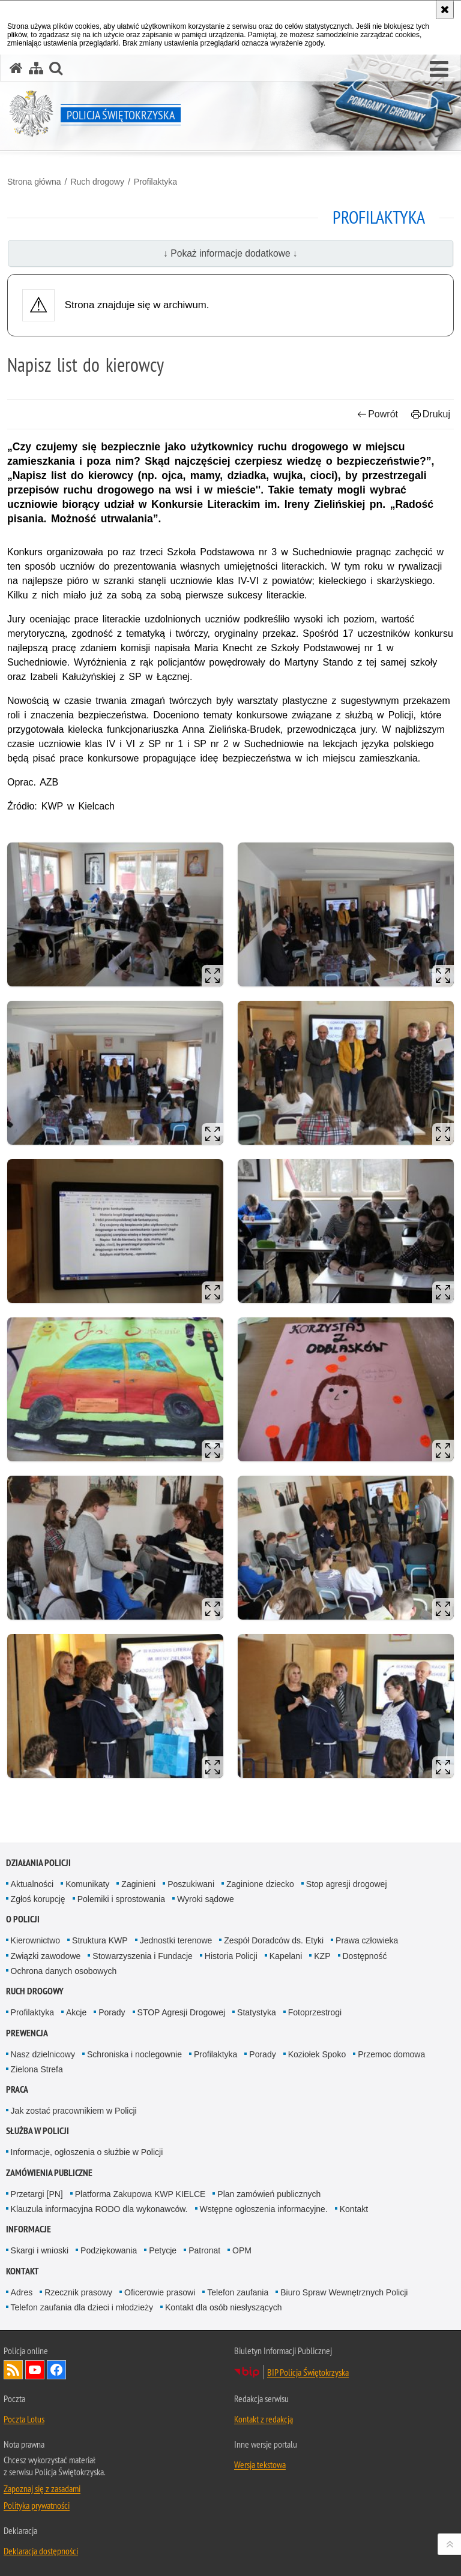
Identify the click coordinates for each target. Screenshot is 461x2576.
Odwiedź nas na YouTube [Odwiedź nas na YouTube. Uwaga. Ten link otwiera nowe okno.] (34, 2369)
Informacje (28, 2229)
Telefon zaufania (237, 2292)
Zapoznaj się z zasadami (42, 2488)
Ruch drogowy (97, 181)
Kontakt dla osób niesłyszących (223, 2307)
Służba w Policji (37, 2130)
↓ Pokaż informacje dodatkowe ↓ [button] (230, 253)
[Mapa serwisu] (36, 68)
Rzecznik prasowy (78, 2292)
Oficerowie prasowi (159, 2292)
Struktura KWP (100, 1940)
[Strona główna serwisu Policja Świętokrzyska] (16, 68)
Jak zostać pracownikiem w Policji (74, 2110)
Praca (17, 2089)
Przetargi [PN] (37, 2194)
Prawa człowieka (367, 1940)
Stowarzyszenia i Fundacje (142, 1956)
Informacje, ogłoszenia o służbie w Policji (87, 2152)
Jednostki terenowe (176, 1940)
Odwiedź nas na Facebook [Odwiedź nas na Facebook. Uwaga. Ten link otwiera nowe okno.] (56, 2369)
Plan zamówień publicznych (269, 2194)
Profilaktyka (155, 181)
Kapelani (286, 1956)
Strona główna (34, 181)
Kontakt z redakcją (263, 2419)
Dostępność (365, 1956)
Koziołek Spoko (317, 2054)
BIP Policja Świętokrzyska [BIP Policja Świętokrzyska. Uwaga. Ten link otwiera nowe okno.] (308, 2372)
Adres (22, 2292)
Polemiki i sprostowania (121, 1899)
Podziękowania (108, 2250)
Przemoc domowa (391, 2054)
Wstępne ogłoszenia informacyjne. (264, 2209)
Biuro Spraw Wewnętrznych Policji (344, 2292)
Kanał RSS (13, 2369)
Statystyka (256, 2012)
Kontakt (354, 2209)
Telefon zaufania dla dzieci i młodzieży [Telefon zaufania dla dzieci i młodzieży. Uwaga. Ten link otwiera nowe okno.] (82, 2307)
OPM (242, 2250)
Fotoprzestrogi (315, 2012)
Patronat (204, 2250)
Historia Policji (231, 1956)
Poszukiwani (190, 1884)
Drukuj (430, 414)
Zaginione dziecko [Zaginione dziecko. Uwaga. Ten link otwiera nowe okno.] (260, 1884)
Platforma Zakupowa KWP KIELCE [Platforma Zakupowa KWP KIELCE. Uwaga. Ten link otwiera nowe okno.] (140, 2194)
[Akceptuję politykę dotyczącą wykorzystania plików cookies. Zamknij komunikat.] (445, 9)
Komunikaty (87, 1884)
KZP (322, 1956)
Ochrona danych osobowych (64, 1971)
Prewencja (27, 2033)
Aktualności (32, 1884)
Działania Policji (38, 1862)
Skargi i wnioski (39, 2250)
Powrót (377, 414)
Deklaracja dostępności (41, 2551)
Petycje (162, 2250)
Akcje (76, 2012)
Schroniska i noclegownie (134, 2054)
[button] (439, 69)
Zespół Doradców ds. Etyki (274, 1940)
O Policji (23, 1919)
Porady (111, 2012)
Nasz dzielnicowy (43, 2054)
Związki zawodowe (46, 1956)
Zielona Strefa (37, 2069)
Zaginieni (138, 1884)
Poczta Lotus (24, 2419)
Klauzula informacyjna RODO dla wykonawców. (99, 2209)
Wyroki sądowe (205, 1899)
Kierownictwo (35, 1940)
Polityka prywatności (37, 2505)
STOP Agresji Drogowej (181, 2012)
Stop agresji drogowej (346, 1884)
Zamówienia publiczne (49, 2172)
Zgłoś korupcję (38, 1899)
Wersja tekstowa (260, 2464)
